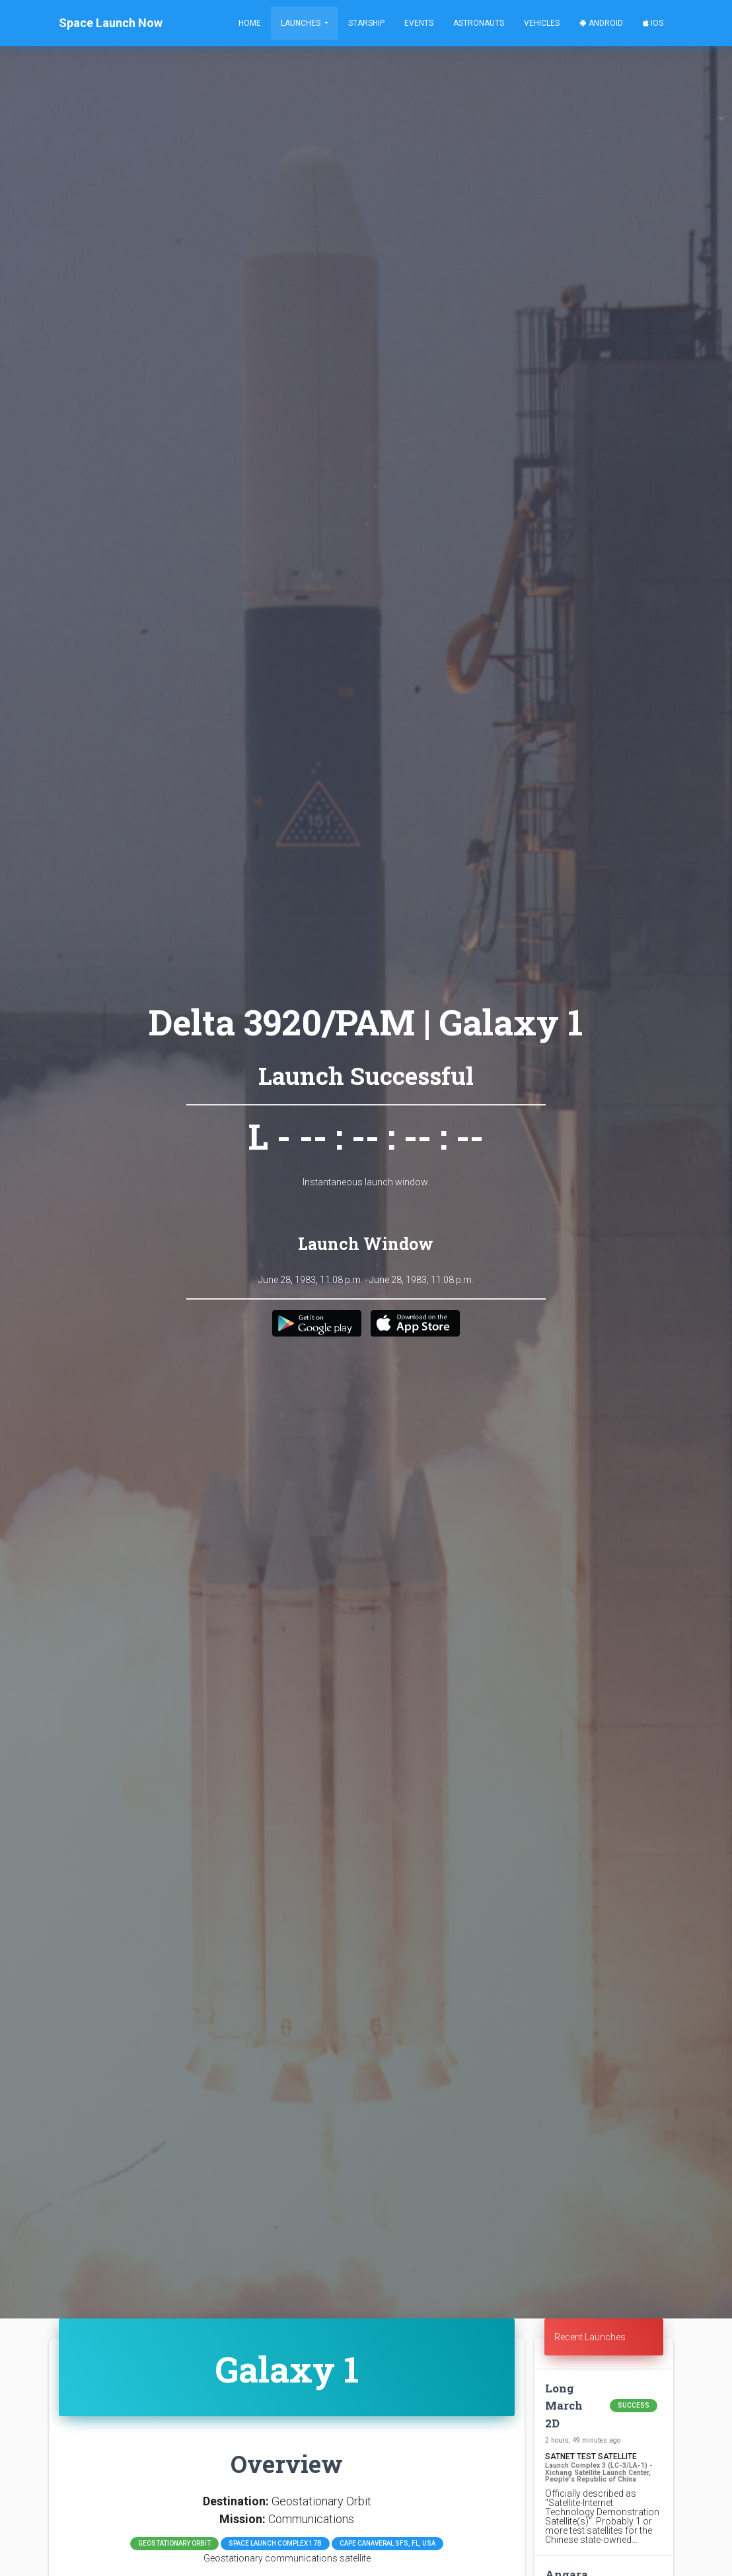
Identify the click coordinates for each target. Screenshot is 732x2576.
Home (249, 23)
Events (418, 23)
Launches (301, 23)
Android (601, 23)
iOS (653, 23)
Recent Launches (590, 2337)
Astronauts (478, 23)
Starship (366, 23)
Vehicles (542, 23)
